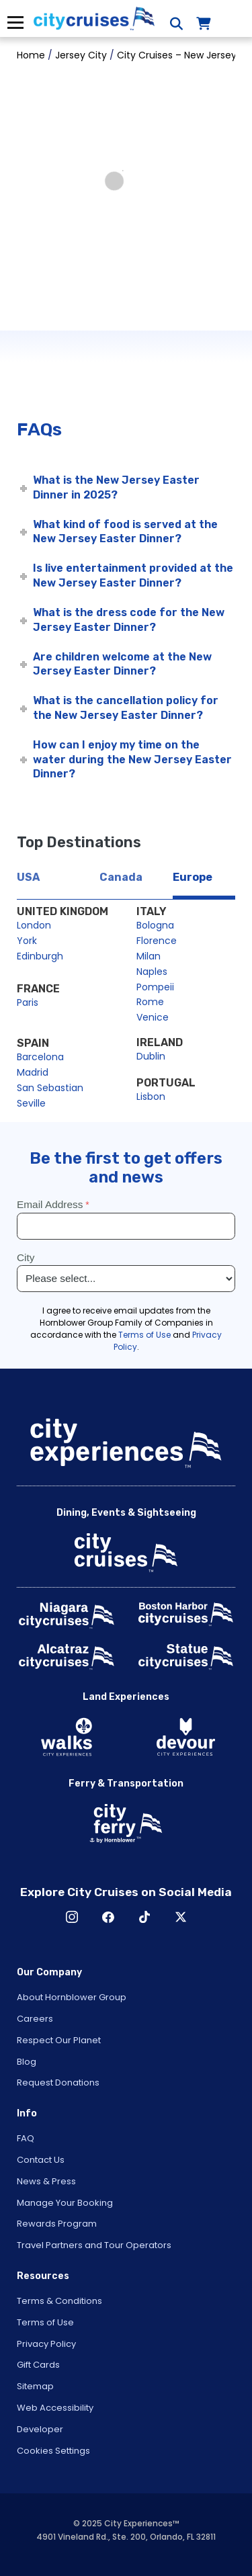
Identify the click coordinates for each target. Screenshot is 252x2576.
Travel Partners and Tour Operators (94, 2245)
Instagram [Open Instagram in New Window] (72, 1917)
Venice (152, 1017)
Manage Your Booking (65, 2202)
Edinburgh (40, 956)
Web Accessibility (55, 2407)
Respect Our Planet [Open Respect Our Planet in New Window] (59, 2040)
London (34, 925)
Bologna (155, 925)
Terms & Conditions (59, 2300)
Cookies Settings (53, 2450)
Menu (15, 22)
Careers (35, 2018)
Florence (156, 940)
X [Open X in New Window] (181, 1917)
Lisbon (150, 1096)
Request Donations (58, 2082)
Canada (120, 877)
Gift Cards (38, 2364)
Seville (31, 1103)
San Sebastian (50, 1087)
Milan (148, 956)
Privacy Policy (46, 2343)
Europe (192, 877)
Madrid (32, 1072)
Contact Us (41, 2159)
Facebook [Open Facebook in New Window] (108, 1917)
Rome (150, 1001)
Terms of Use (45, 2322)
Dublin (150, 1056)
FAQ (25, 2138)
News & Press (46, 2181)
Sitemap (35, 2386)
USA (28, 877)
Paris (27, 1002)
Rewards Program (57, 2223)
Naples (151, 971)
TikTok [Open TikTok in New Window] (144, 1917)
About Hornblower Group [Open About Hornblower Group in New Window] (71, 1997)
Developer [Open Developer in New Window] (40, 2429)
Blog (26, 2061)
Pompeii (155, 987)
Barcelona (40, 1057)
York (27, 940)
